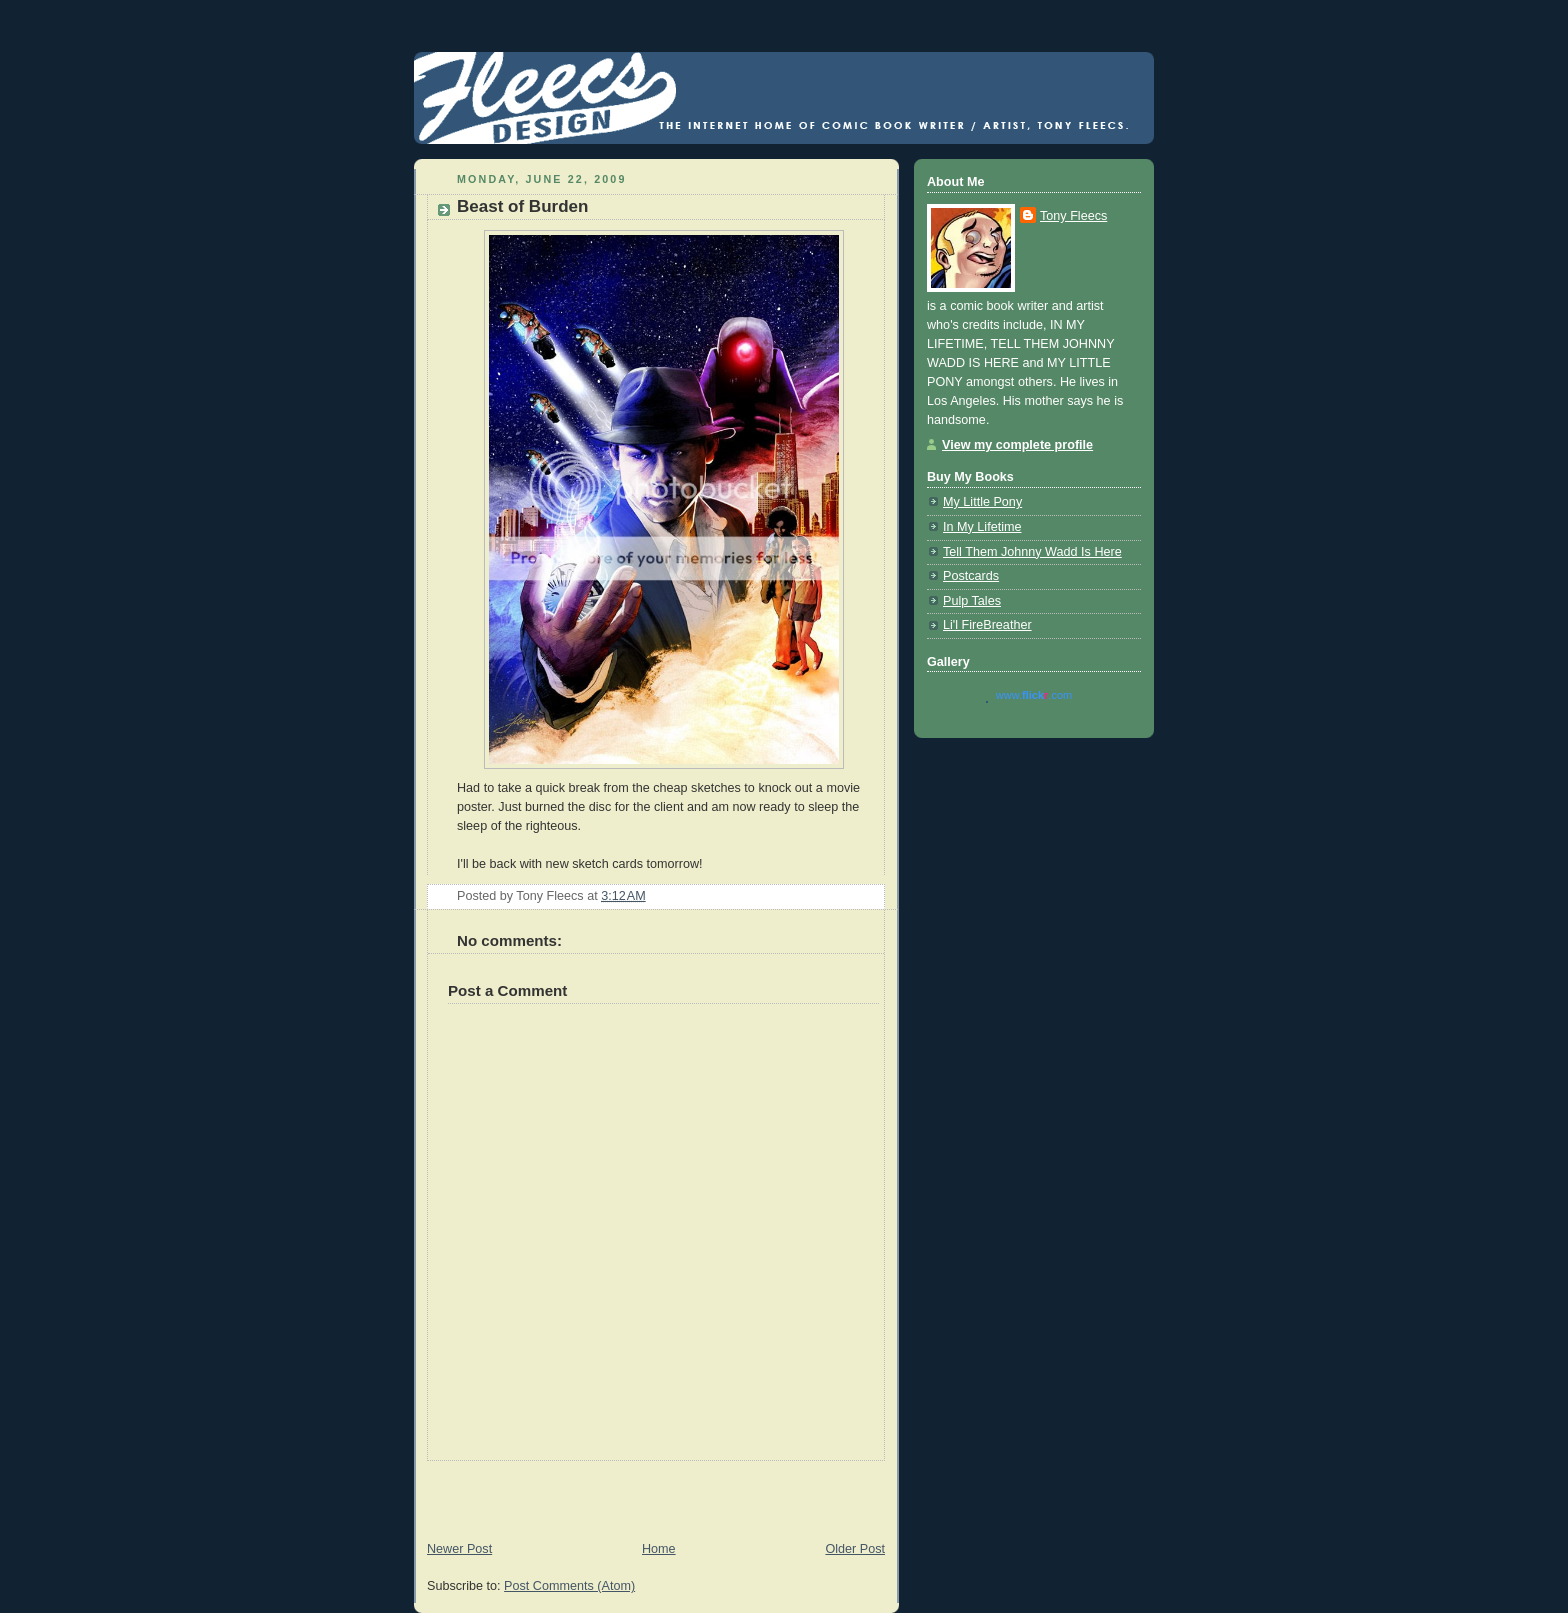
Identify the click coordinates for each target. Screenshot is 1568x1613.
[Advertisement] (648, 1491)
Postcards (971, 576)
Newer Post (459, 1549)
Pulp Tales (972, 601)
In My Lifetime (982, 527)
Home (659, 1549)
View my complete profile (1017, 445)
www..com (1034, 695)
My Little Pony (982, 502)
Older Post (855, 1549)
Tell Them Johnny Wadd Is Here (1032, 552)
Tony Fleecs (1073, 216)
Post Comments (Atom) (569, 1586)
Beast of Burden (522, 206)
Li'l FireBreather (987, 625)
